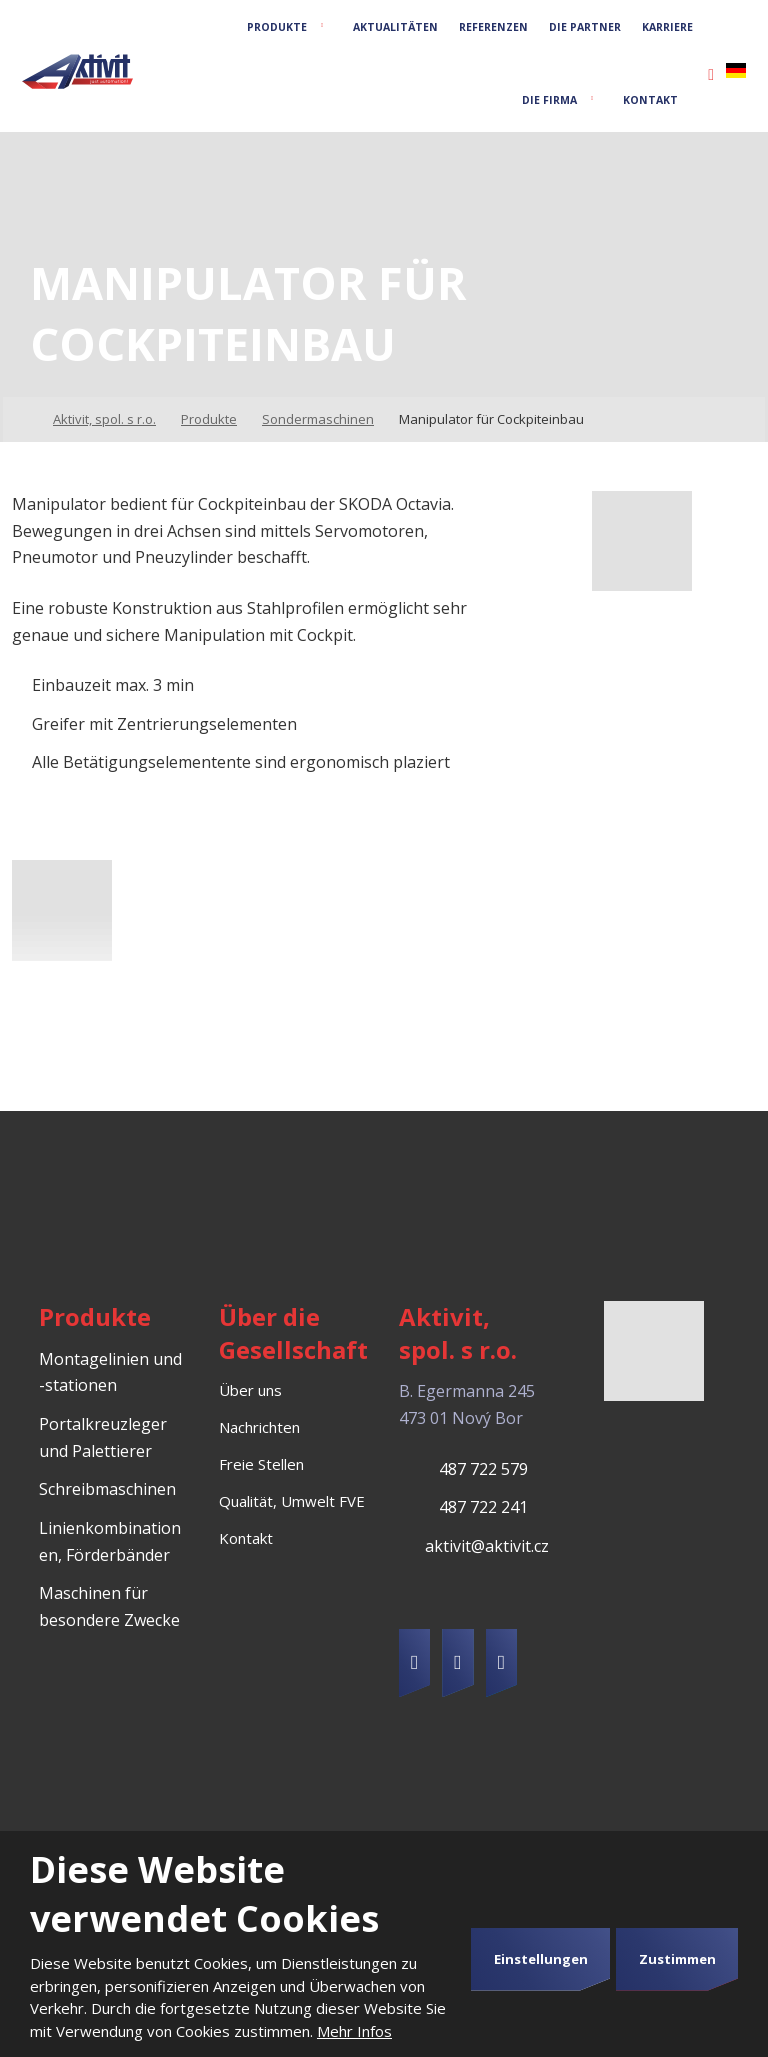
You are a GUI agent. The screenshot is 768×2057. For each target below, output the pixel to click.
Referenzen (493, 27)
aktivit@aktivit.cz (487, 1546)
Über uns (250, 1390)
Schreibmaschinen (107, 1489)
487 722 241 (483, 1507)
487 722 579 (483, 1469)
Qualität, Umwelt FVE (292, 1501)
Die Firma (549, 100)
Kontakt (650, 100)
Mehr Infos (354, 2031)
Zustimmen (677, 1959)
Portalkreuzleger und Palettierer (103, 1437)
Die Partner (585, 27)
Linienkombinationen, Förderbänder (110, 1541)
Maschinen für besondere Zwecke (109, 1606)
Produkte (277, 27)
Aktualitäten (395, 27)
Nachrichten (259, 1427)
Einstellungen (541, 1959)
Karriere (667, 27)
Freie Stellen (261, 1464)
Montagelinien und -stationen (110, 1372)
